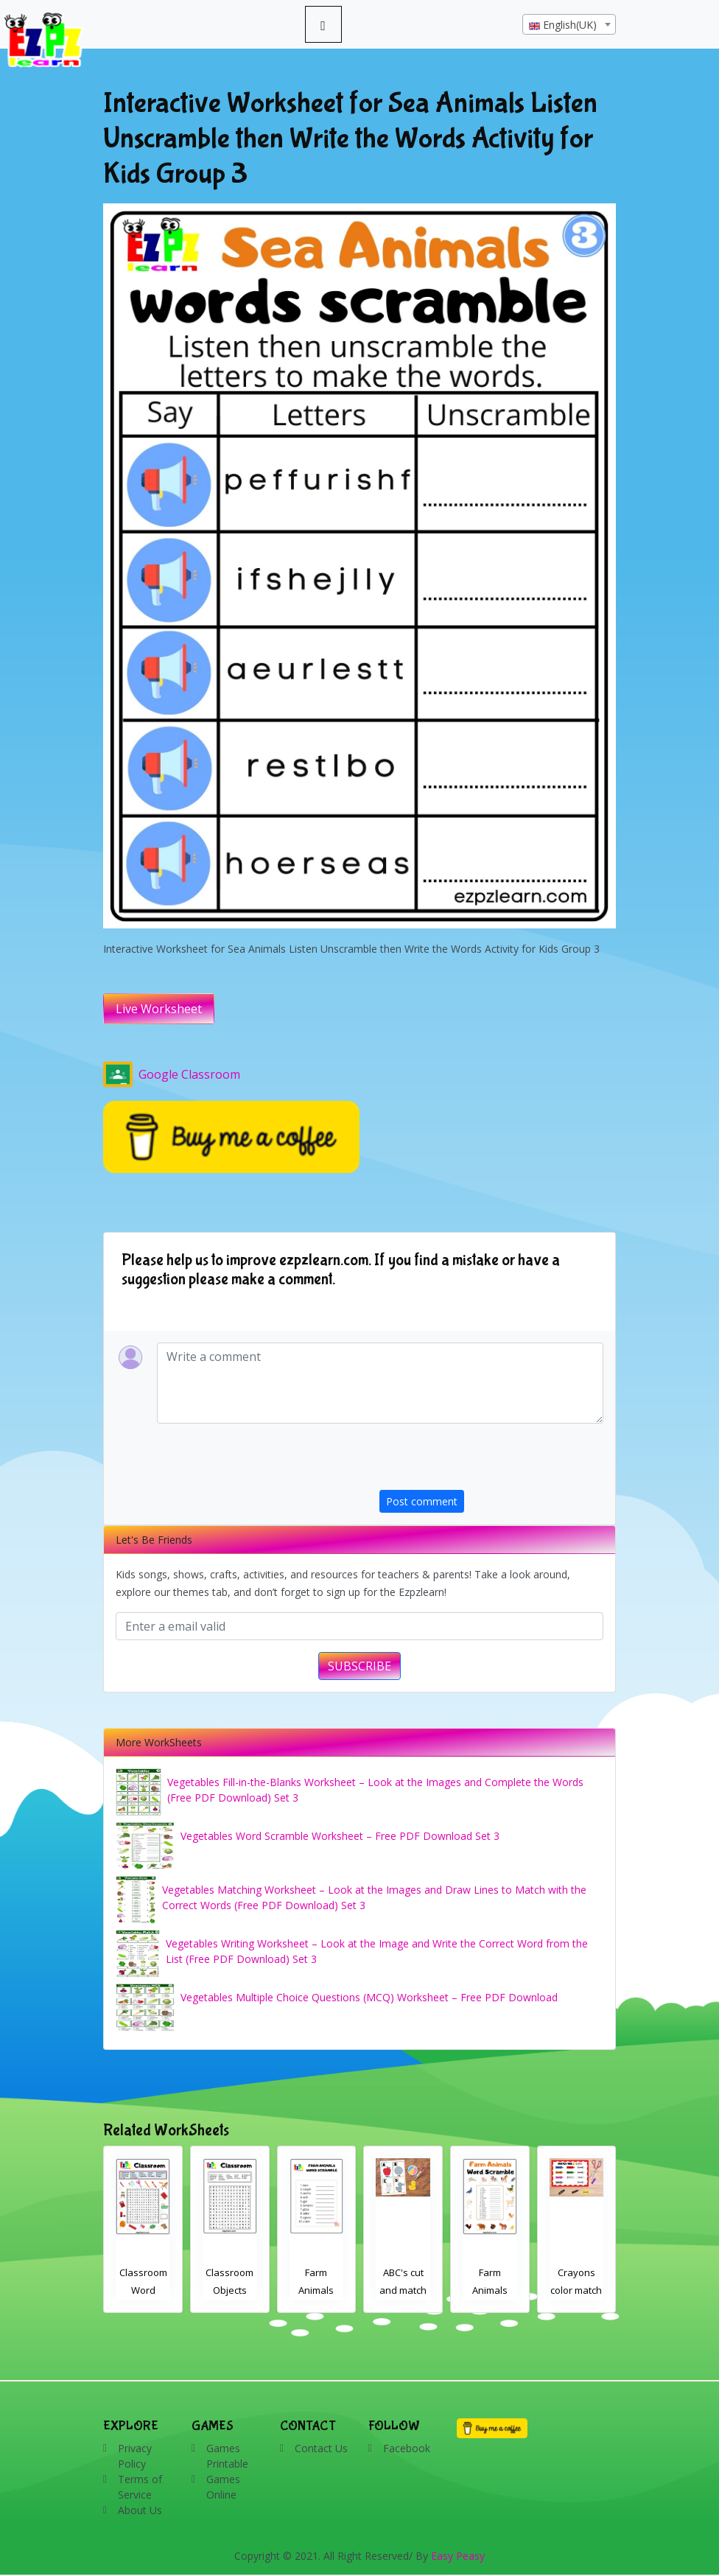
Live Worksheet (159, 1009)
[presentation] (491, 1461)
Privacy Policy (135, 2456)
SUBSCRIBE (359, 1666)
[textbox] (569, 25)
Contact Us (321, 2448)
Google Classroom (171, 1074)
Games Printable (227, 2456)
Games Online (223, 2487)
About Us (140, 2510)
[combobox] (569, 24)
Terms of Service (140, 2487)
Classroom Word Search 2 (230, 2290)
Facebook (406, 2448)
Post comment (421, 1501)
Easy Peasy (458, 2556)
